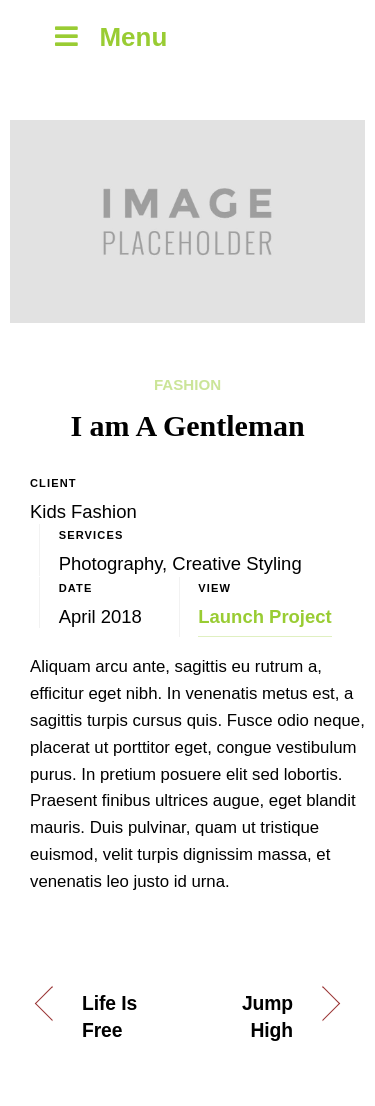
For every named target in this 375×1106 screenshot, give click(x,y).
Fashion (187, 384)
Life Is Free (109, 1017)
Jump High (267, 1017)
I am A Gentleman (187, 425)
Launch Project (264, 616)
